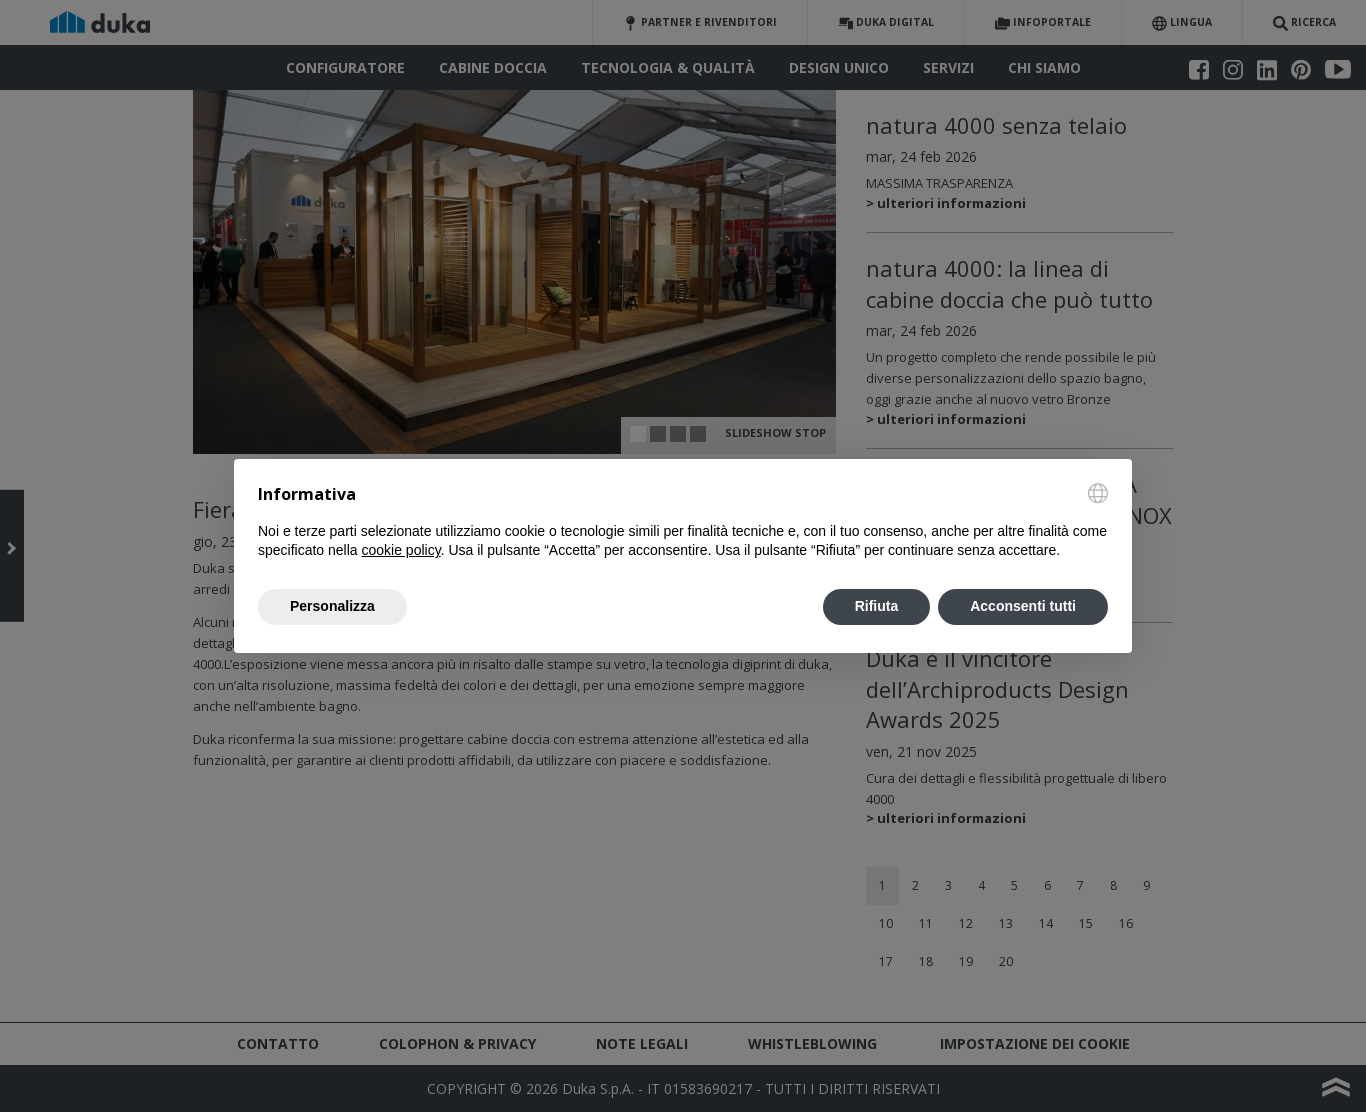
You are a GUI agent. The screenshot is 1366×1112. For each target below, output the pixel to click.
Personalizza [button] (332, 606)
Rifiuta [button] (877, 606)
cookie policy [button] (401, 550)
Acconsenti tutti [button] (1023, 606)
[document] (683, 522)
